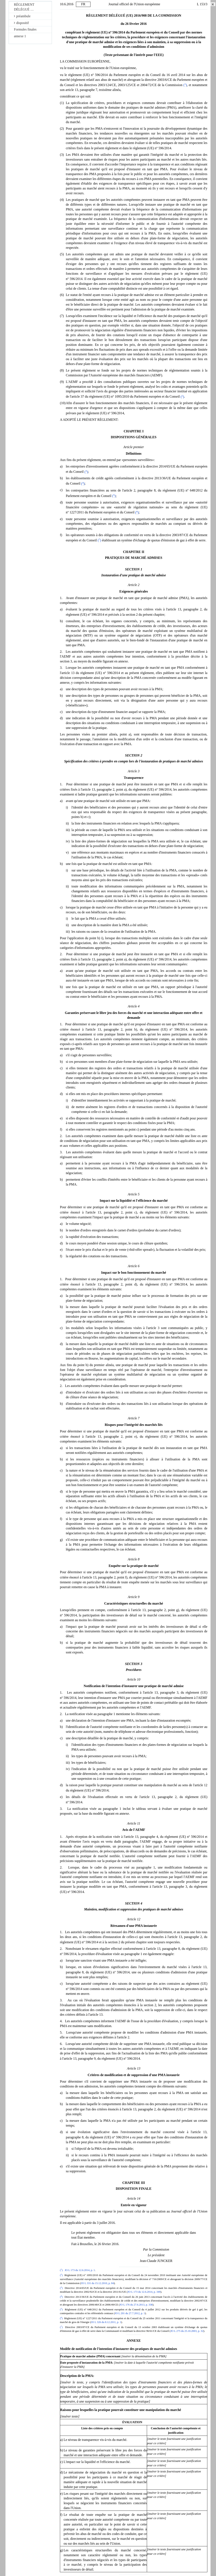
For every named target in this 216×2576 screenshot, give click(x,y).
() (185, 85)
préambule (22, 16)
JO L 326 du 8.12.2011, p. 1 (106, 2322)
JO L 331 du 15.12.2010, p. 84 (97, 2283)
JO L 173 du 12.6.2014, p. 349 (144, 2291)
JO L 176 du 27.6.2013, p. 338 (136, 2304)
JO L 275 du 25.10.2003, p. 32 (186, 2331)
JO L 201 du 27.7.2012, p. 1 (130, 2313)
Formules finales (25, 29)
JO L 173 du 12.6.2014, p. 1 (80, 2270)
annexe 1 (20, 36)
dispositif (21, 23)
